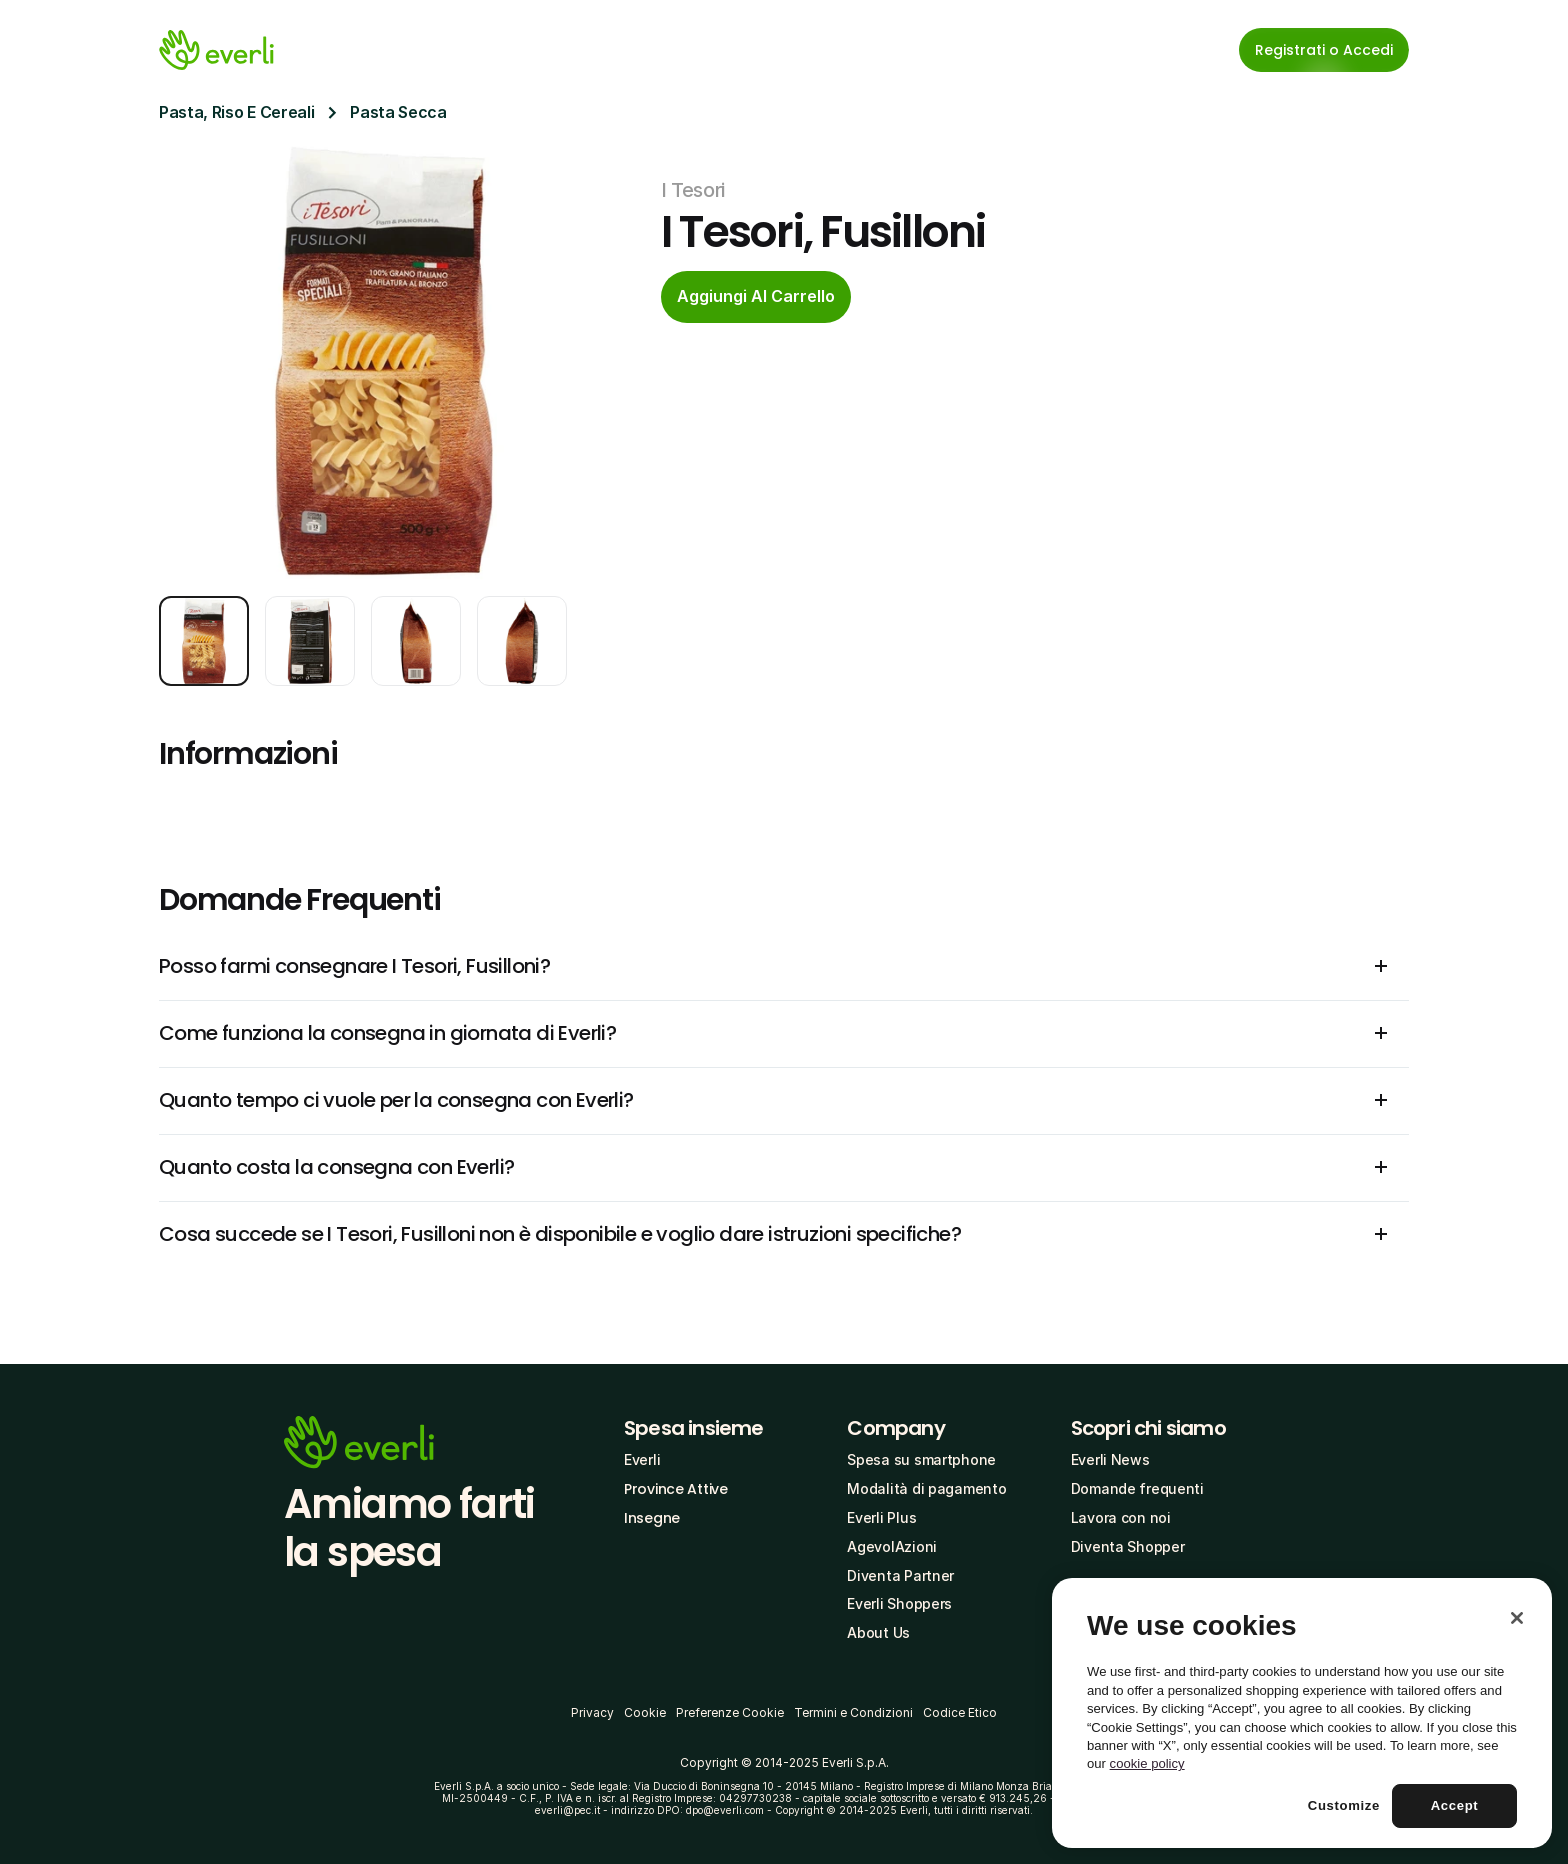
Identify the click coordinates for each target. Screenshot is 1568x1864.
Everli (642, 1459)
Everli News (1110, 1459)
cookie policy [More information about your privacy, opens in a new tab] (1147, 1763)
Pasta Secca (398, 112)
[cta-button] (756, 297)
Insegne (652, 1518)
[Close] (1517, 1618)
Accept (1455, 1805)
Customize (1344, 1805)
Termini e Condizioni (853, 1712)
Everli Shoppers (899, 1603)
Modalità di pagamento (926, 1488)
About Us (878, 1632)
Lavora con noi (1121, 1517)
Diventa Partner (900, 1575)
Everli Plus (881, 1517)
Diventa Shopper (1128, 1546)
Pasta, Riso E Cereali (236, 112)
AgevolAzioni (892, 1546)
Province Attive (676, 1489)
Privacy (592, 1712)
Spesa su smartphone (921, 1459)
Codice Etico (960, 1712)
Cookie (645, 1712)
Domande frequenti (1137, 1488)
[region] (1302, 1713)
